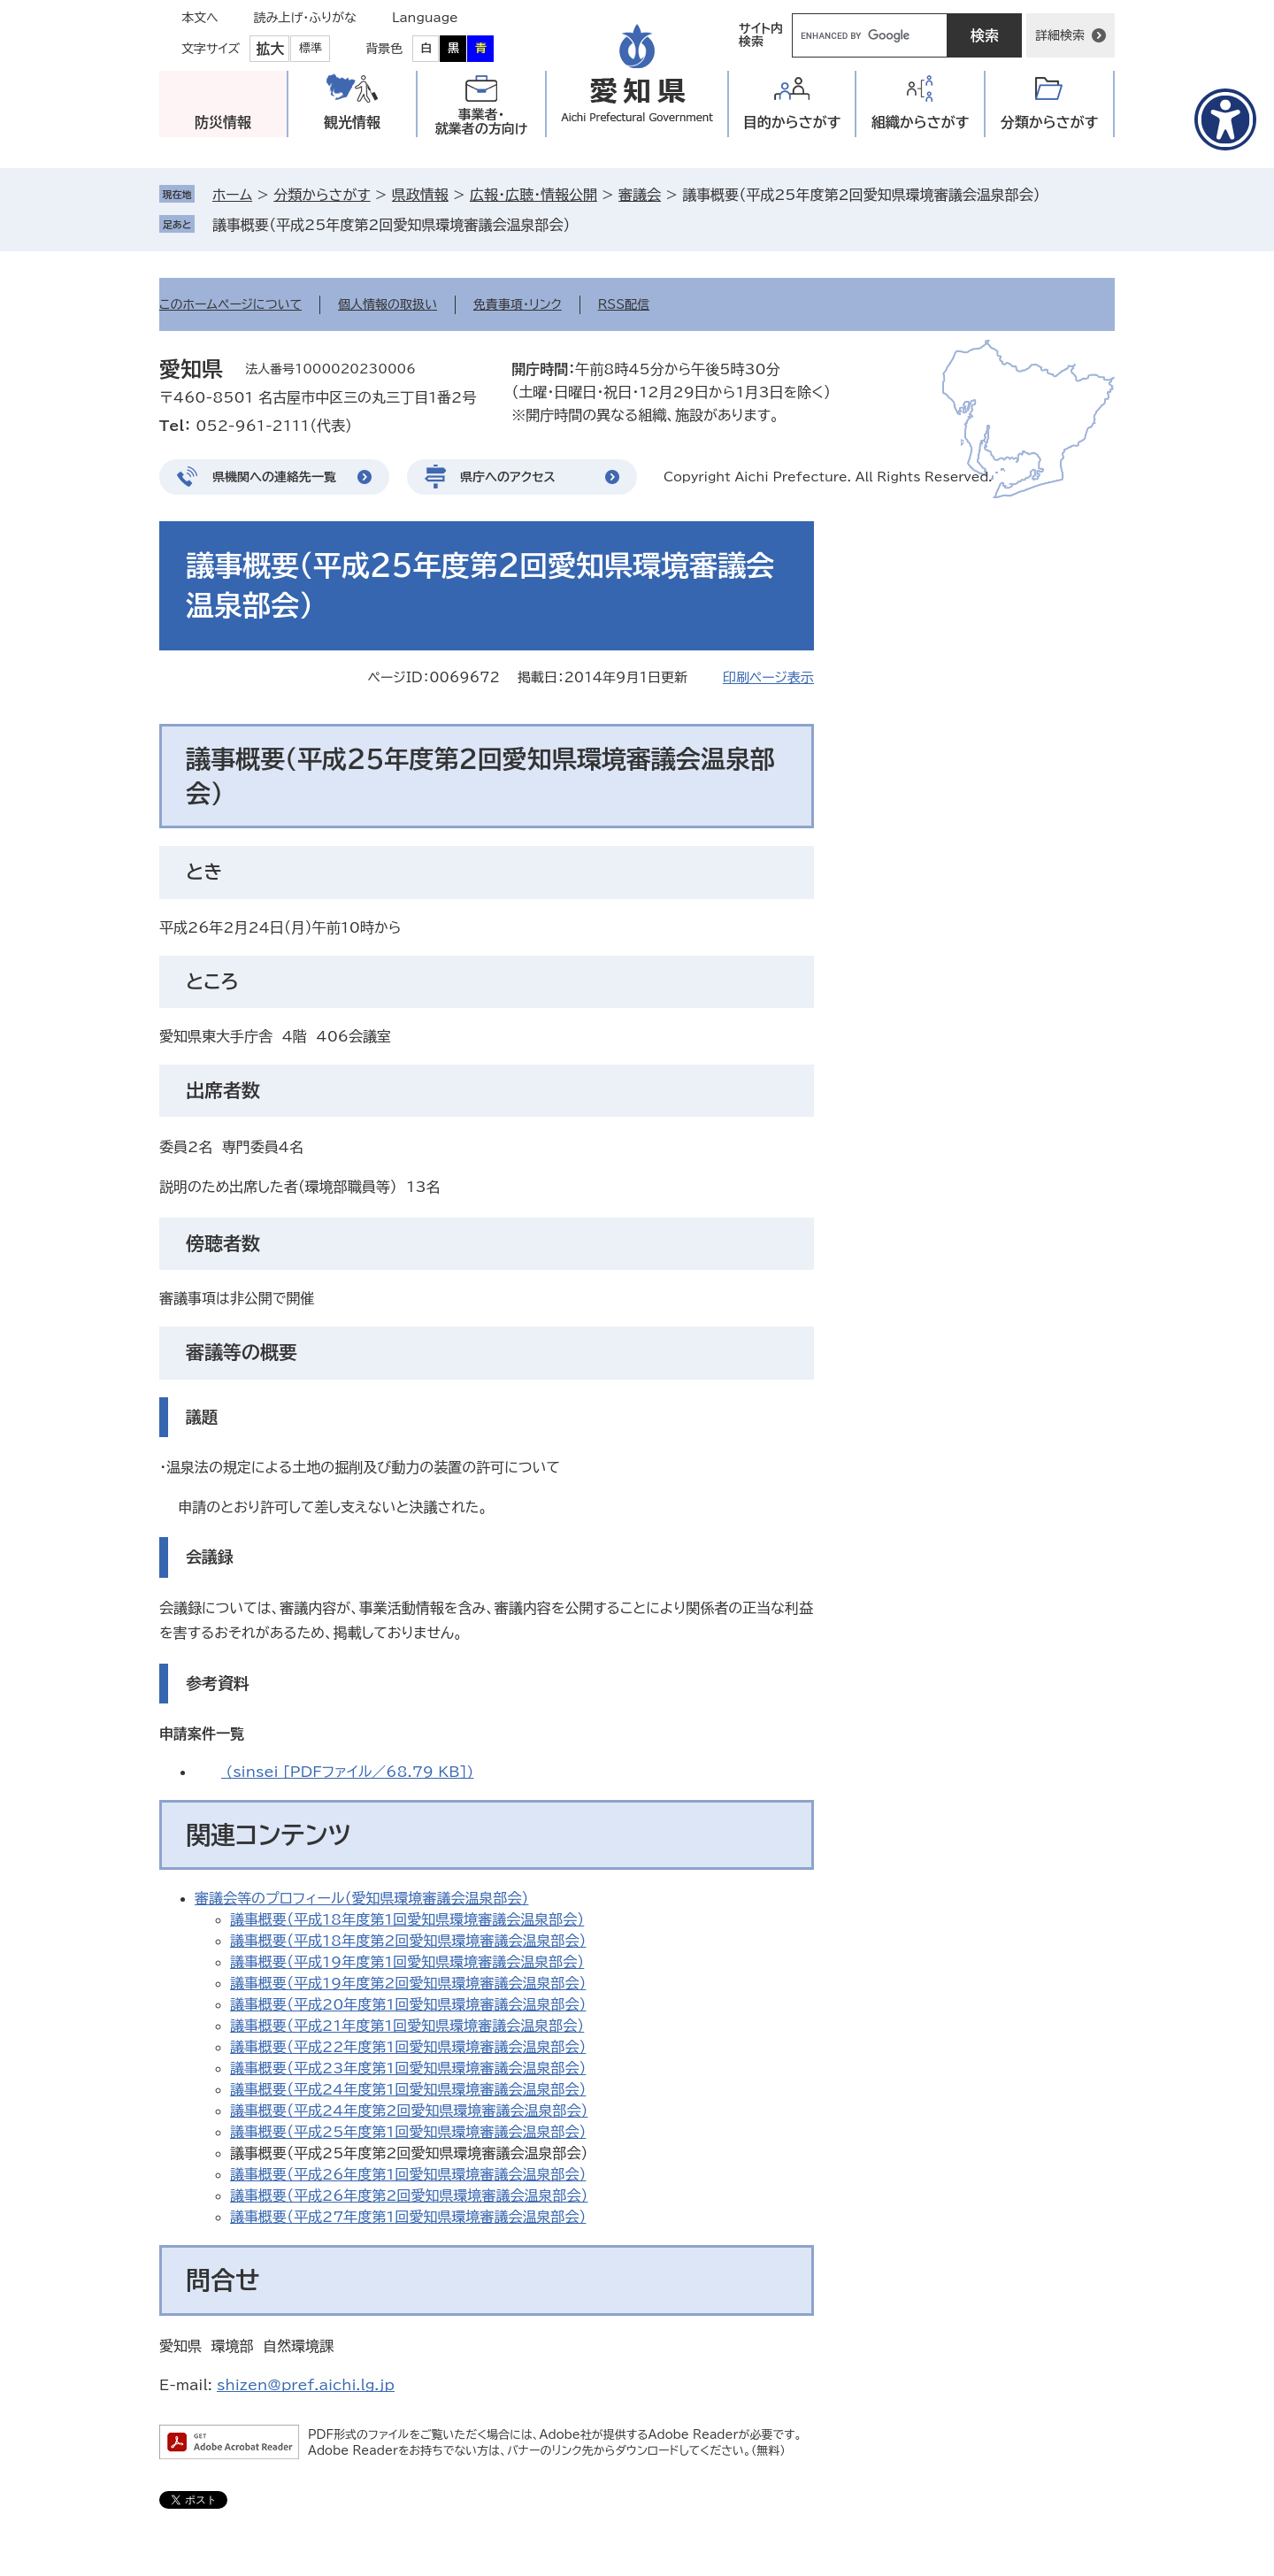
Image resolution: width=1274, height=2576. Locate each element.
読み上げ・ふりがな (305, 18)
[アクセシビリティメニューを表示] (1225, 119)
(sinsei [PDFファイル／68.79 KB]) (347, 1772)
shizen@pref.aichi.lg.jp (306, 2385)
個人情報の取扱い (387, 304)
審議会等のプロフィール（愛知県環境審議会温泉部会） (361, 1898)
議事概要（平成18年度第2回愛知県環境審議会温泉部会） (408, 1941)
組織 (920, 122)
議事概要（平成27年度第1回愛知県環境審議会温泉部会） (408, 2217)
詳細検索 (1060, 35)
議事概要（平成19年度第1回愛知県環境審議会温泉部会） (407, 1962)
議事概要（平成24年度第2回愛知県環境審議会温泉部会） (408, 2110)
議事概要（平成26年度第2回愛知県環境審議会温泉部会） (408, 2195)
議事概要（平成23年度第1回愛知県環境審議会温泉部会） (408, 2068)
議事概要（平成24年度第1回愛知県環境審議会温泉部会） (408, 2089)
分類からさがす (321, 195)
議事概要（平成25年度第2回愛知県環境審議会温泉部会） (391, 225)
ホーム (232, 195)
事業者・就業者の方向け (481, 121)
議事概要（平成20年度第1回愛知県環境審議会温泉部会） (408, 2004)
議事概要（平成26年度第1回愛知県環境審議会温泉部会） (408, 2174)
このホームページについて (230, 304)
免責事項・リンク (517, 304)
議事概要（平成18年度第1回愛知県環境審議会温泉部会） (407, 1919)
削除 (582, 225)
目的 (792, 122)
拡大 (270, 49)
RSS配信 (624, 304)
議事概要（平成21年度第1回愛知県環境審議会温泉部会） (407, 2026)
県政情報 (420, 195)
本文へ (200, 18)
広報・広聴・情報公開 (533, 195)
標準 (310, 48)
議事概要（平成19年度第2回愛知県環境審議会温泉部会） (408, 1983)
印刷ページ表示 (768, 677)
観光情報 (352, 122)
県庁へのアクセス (508, 477)
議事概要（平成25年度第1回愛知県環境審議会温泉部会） (408, 2132)
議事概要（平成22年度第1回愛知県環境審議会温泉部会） (408, 2047)
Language (425, 18)
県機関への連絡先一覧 (274, 477)
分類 (1050, 122)
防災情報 (223, 122)
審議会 (639, 195)
